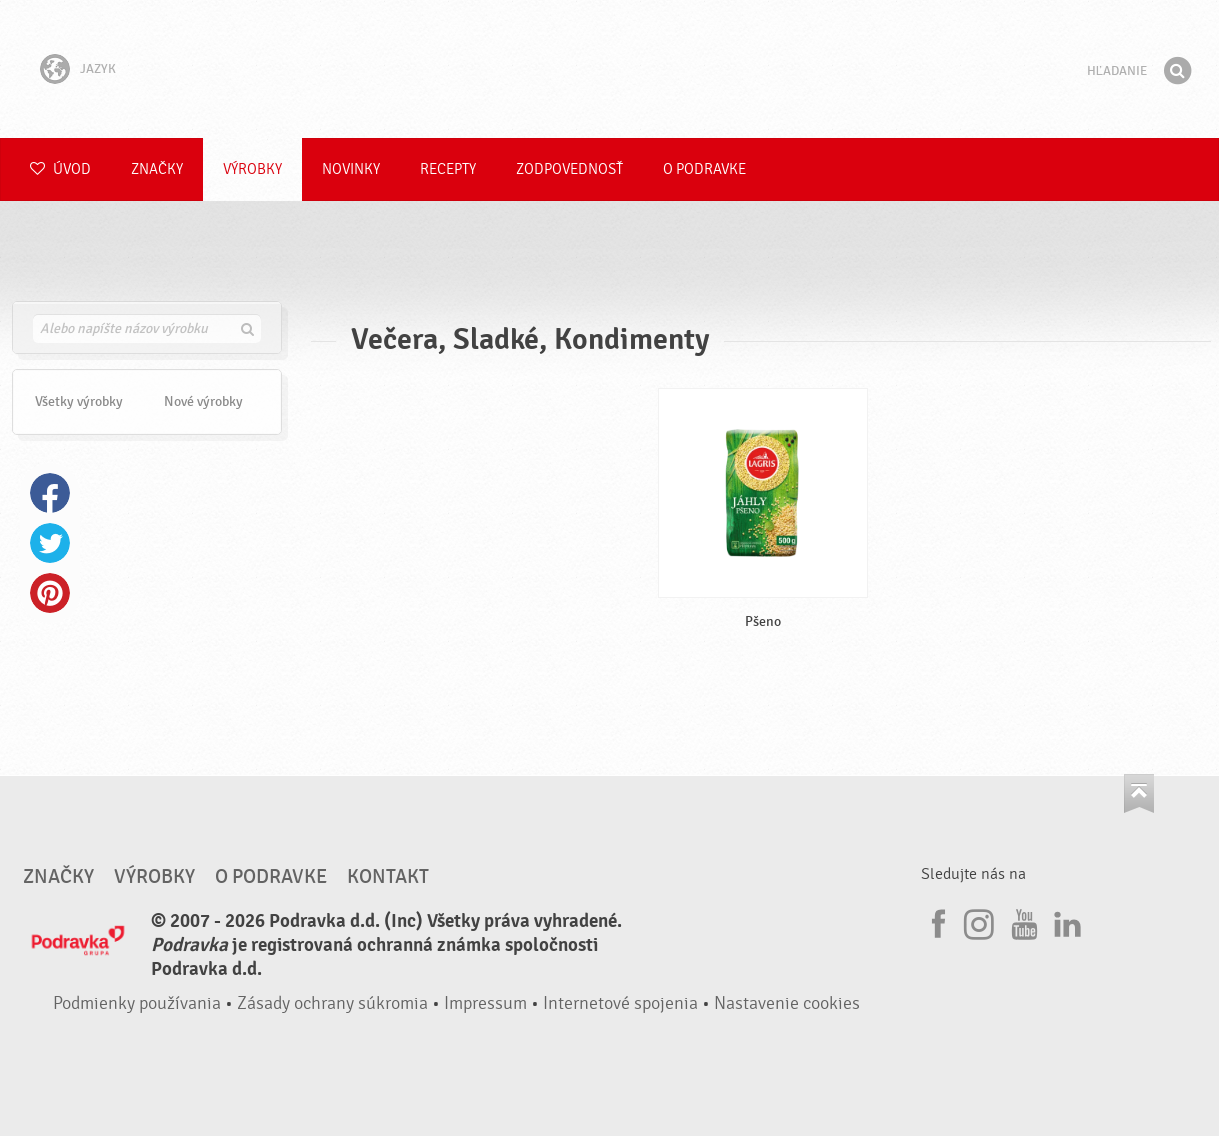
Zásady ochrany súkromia (332, 1003)
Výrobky (252, 169)
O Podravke (704, 169)
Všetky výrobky (79, 401)
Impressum (485, 1003)
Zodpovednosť (569, 169)
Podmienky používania (137, 1003)
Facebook (50, 493)
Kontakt (388, 877)
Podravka (610, 69)
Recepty (448, 169)
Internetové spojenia (620, 1003)
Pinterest (50, 593)
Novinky (351, 169)
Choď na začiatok (1139, 793)
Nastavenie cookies (787, 1003)
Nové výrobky (203, 401)
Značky (157, 169)
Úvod (60, 169)
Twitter (50, 543)
